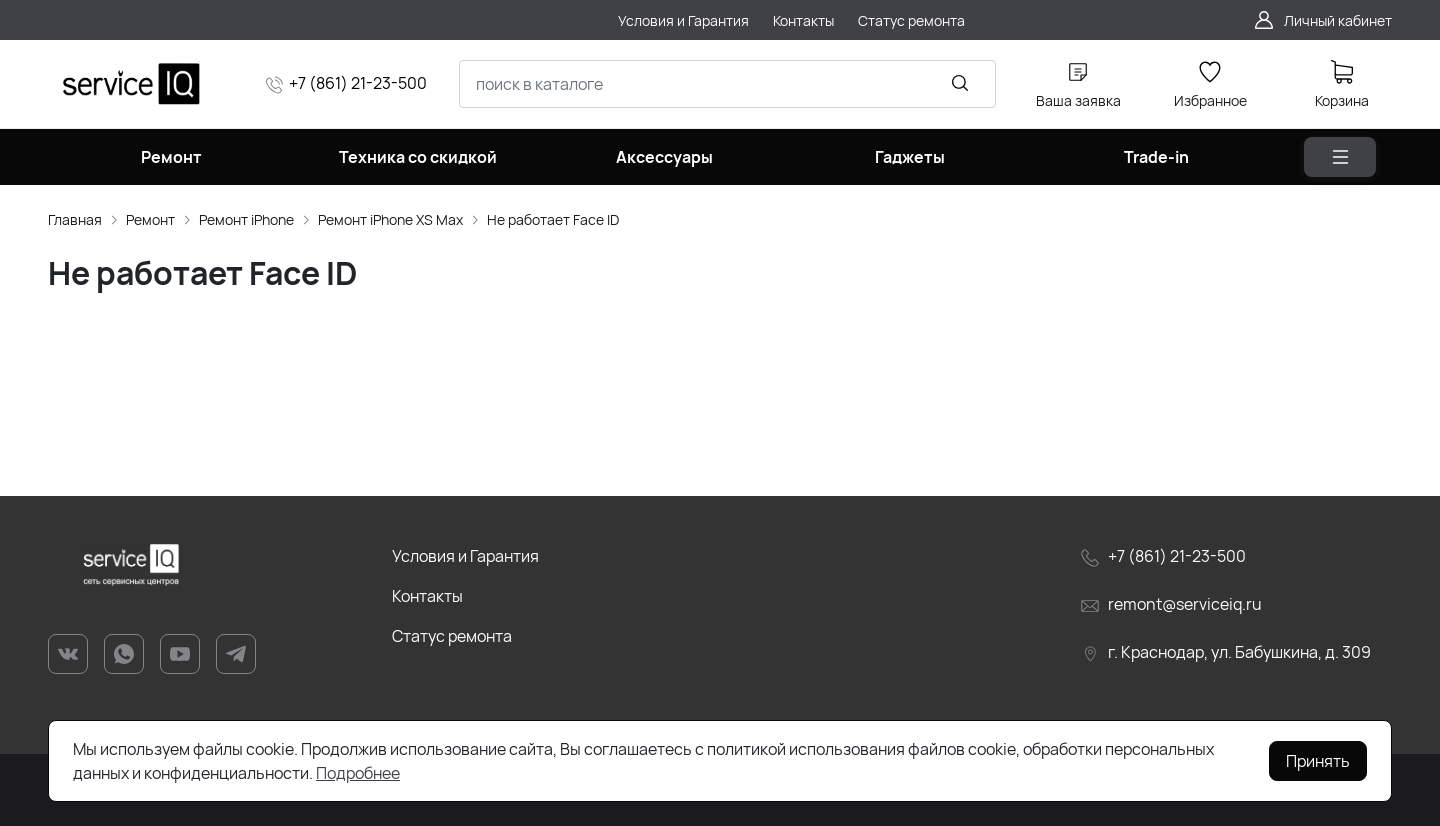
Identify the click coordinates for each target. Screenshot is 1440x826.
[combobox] (727, 84)
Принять (1318, 761)
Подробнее (358, 773)
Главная (75, 219)
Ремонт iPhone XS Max (390, 219)
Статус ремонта (452, 636)
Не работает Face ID (553, 219)
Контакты (427, 596)
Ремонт (150, 219)
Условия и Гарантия (465, 556)
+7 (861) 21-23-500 (358, 83)
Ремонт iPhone (246, 219)
